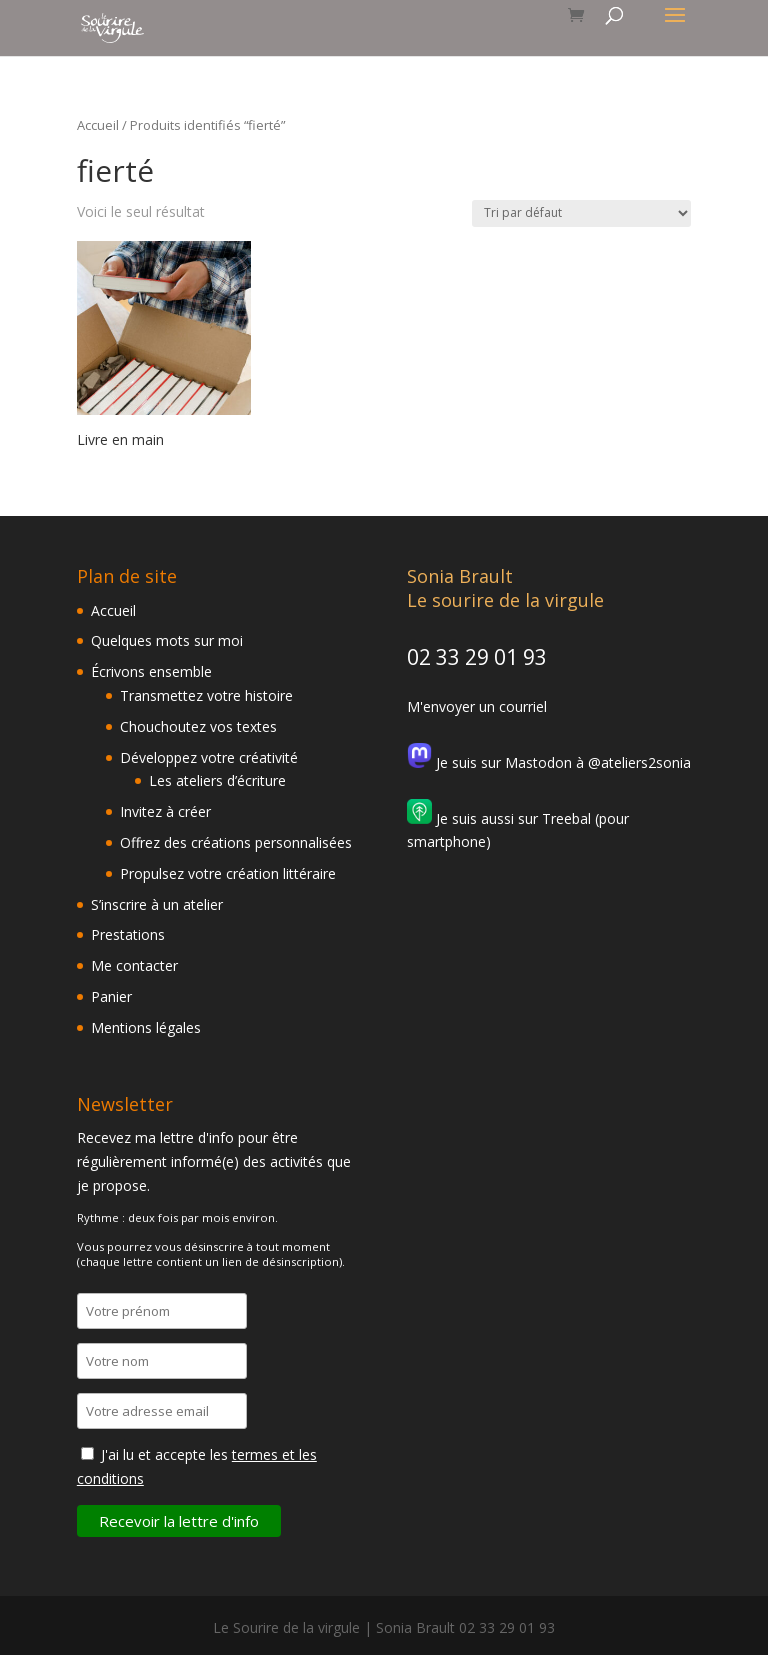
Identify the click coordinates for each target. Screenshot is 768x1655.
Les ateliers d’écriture (217, 780)
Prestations (128, 934)
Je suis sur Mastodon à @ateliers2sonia (549, 762)
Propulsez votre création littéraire (228, 873)
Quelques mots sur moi (167, 640)
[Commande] (581, 213)
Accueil (98, 125)
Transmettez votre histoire (206, 695)
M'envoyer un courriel (477, 706)
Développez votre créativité (209, 757)
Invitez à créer (165, 811)
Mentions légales (146, 1027)
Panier (111, 996)
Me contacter (134, 965)
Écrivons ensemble (151, 671)
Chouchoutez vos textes (198, 726)
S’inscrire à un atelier (157, 904)
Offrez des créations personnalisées (236, 842)
